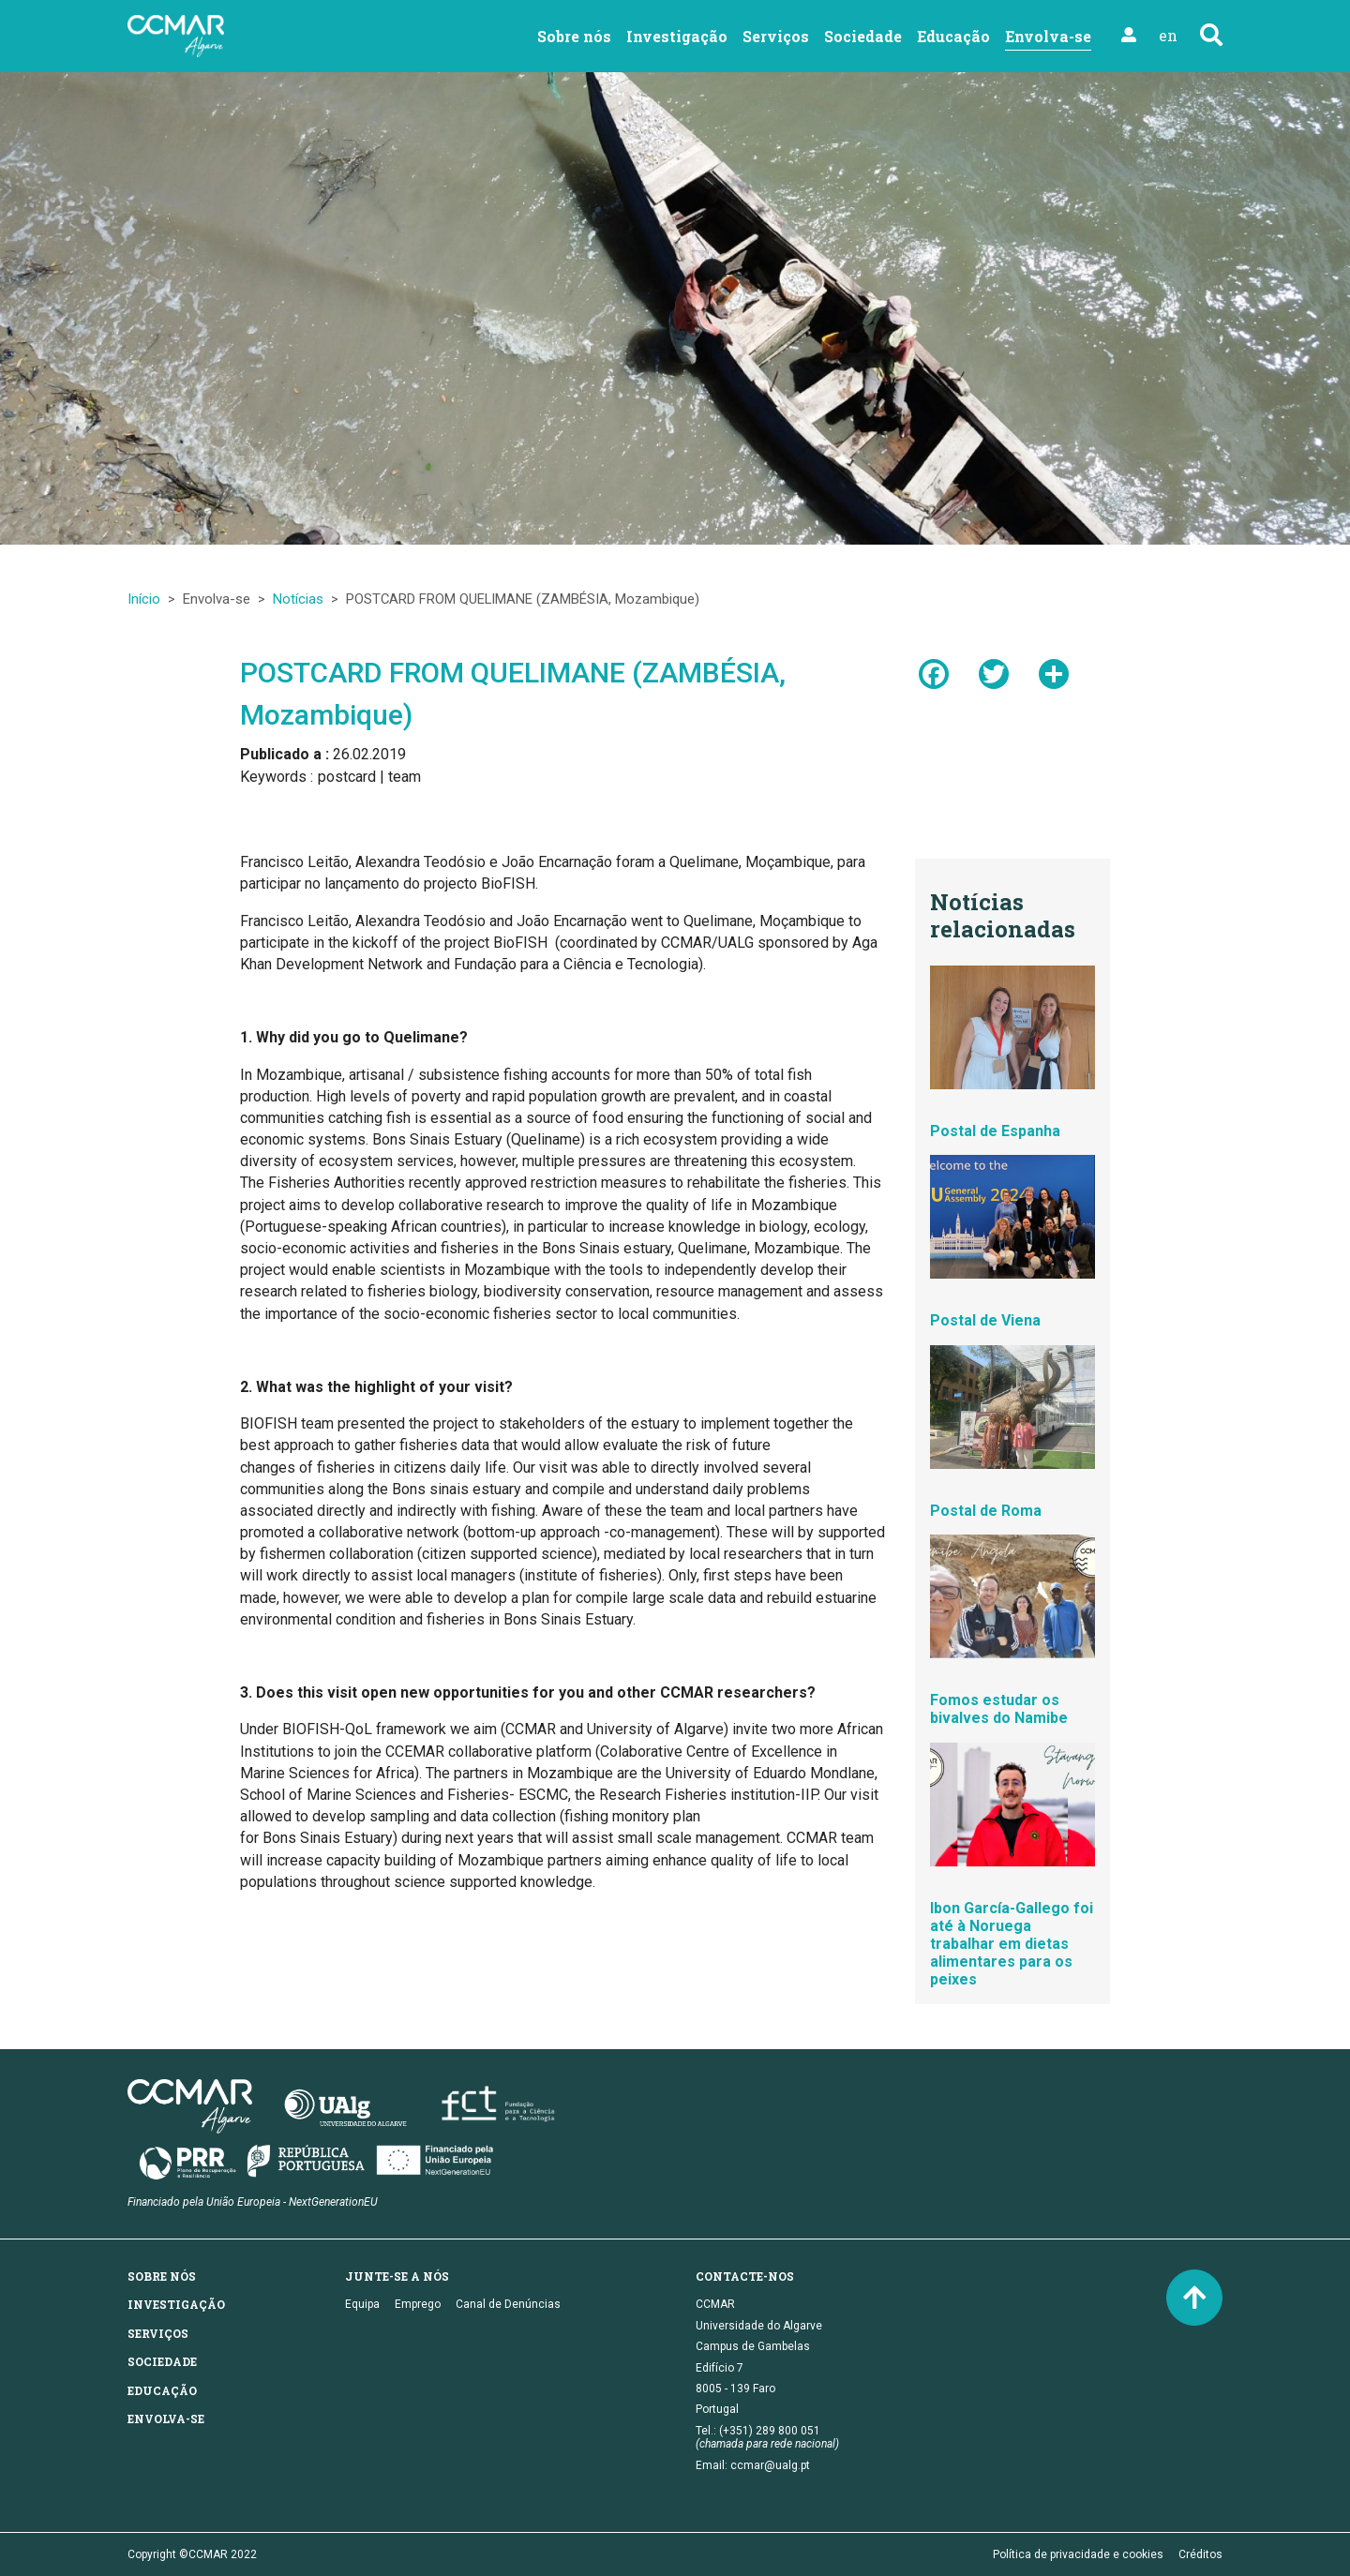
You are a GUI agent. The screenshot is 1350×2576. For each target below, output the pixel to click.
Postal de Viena (985, 1320)
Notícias (298, 599)
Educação (953, 36)
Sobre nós (574, 36)
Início (144, 599)
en (1168, 35)
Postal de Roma (986, 1511)
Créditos (1200, 2554)
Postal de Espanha (995, 1131)
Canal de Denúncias (508, 2304)
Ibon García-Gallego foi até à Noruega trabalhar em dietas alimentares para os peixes (1011, 1944)
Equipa (362, 2304)
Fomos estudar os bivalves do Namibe (999, 1709)
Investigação (677, 36)
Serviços (775, 36)
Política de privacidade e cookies (1078, 2554)
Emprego (418, 2304)
